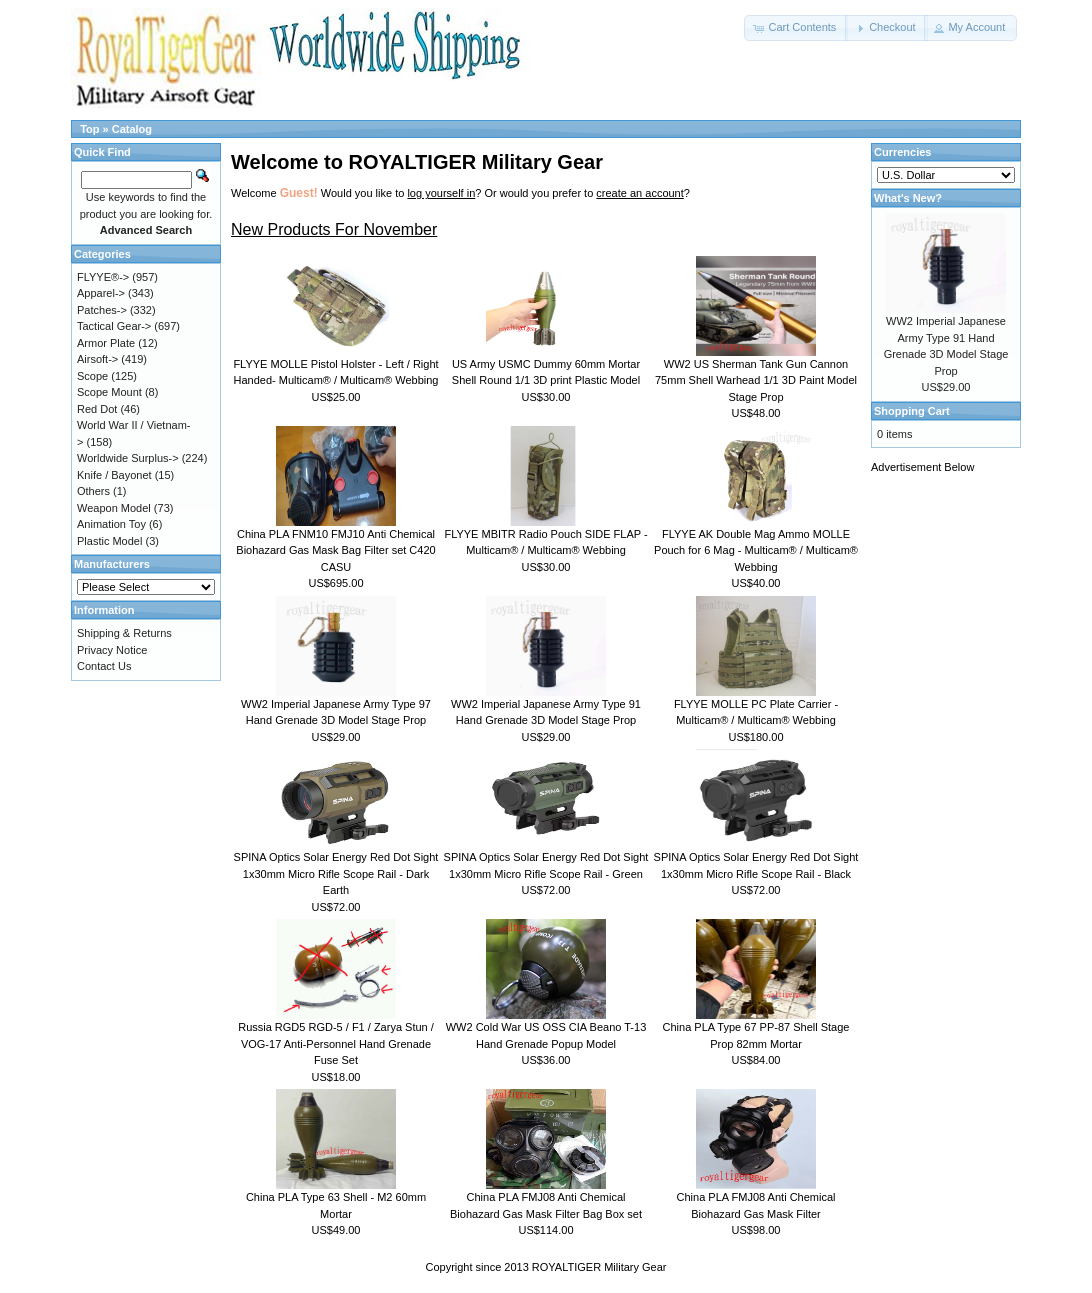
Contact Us (104, 666)
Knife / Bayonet (114, 475)
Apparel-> (101, 293)
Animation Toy (111, 524)
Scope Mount (109, 392)
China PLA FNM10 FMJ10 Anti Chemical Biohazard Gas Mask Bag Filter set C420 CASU (335, 550)
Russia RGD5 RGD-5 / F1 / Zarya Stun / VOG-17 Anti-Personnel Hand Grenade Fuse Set (336, 1043)
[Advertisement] (951, 787)
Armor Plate (106, 343)
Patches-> (102, 310)
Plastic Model (109, 541)
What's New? (908, 198)
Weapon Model (114, 508)
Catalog (132, 129)
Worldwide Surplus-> (128, 458)
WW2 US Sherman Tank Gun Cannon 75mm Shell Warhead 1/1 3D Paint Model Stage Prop (756, 380)
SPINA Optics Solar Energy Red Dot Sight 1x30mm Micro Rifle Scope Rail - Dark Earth (336, 873)
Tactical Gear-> (114, 326)
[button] (796, 28)
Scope (92, 376)
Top (89, 129)
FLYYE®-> (103, 277)
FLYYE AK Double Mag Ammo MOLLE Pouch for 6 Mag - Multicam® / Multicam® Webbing (756, 550)
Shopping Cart (912, 411)
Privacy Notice (112, 650)
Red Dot (97, 409)
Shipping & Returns (124, 633)
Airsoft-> (97, 359)
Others (93, 491)
